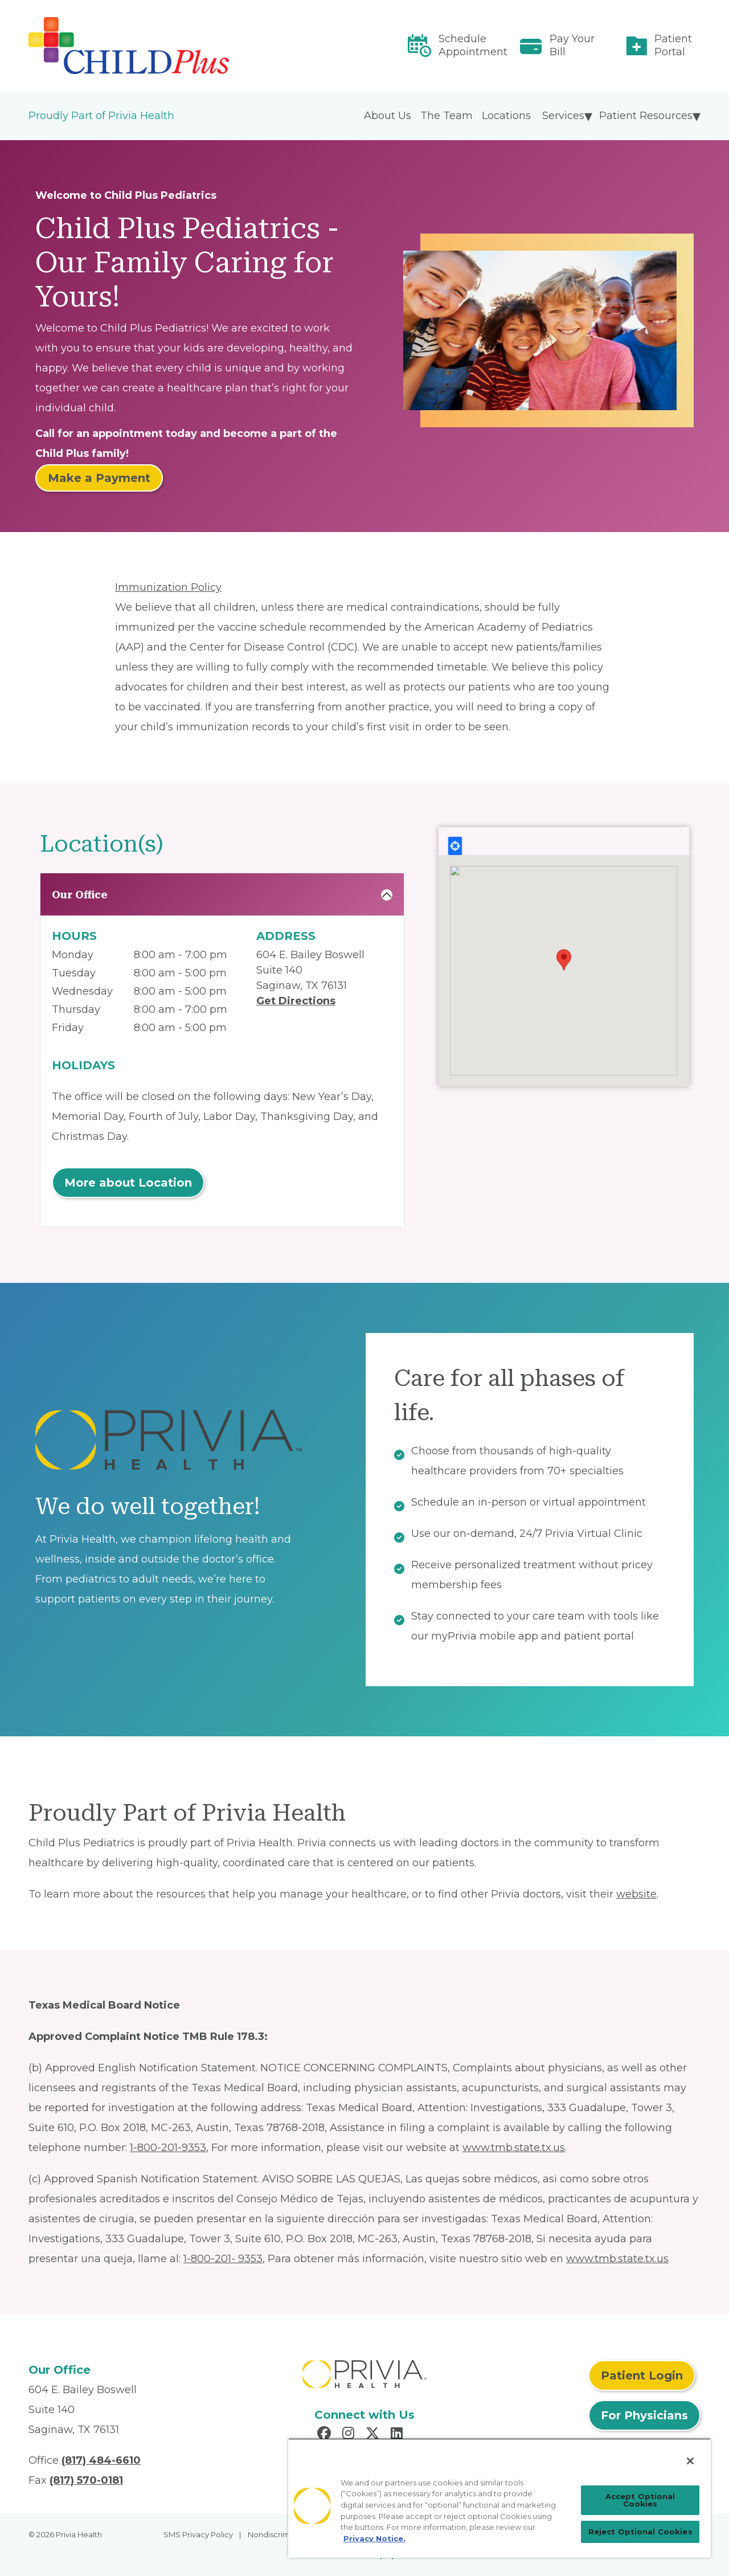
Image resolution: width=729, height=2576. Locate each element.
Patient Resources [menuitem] (646, 115)
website (636, 1894)
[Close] (690, 2460)
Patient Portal (673, 45)
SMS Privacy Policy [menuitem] (198, 2534)
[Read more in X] (374, 2434)
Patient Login (642, 2375)
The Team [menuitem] (446, 115)
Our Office (80, 895)
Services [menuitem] (563, 115)
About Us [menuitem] (387, 115)
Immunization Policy (168, 587)
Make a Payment (99, 478)
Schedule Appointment (473, 45)
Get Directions (295, 1001)
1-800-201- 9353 (223, 2258)
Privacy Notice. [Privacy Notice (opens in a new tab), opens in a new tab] (374, 2538)
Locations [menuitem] (506, 115)
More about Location (128, 1182)
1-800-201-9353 (168, 2147)
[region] (499, 2498)
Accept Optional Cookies (640, 2500)
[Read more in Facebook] (325, 2434)
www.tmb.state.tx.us (513, 2147)
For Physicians (644, 2415)
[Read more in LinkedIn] (398, 2434)
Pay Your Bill (572, 45)
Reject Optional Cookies (640, 2531)
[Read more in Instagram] (350, 2434)
